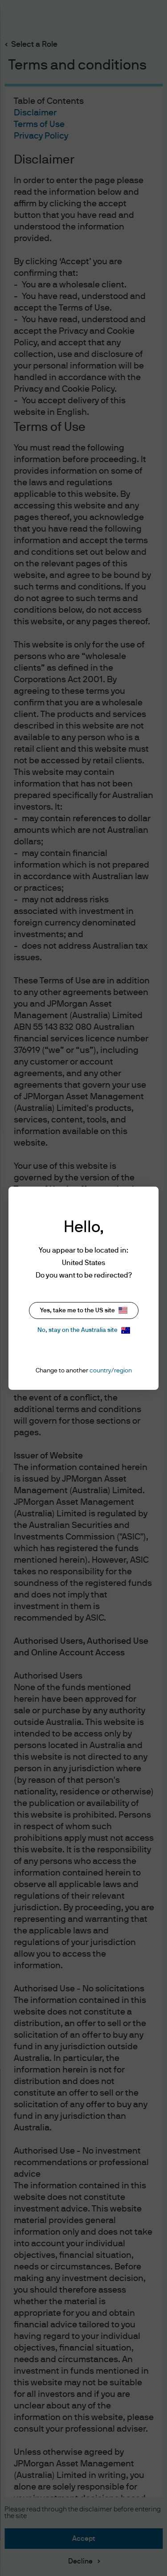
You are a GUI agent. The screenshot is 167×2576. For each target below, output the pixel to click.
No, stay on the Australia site (83, 1330)
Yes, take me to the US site (83, 1310)
